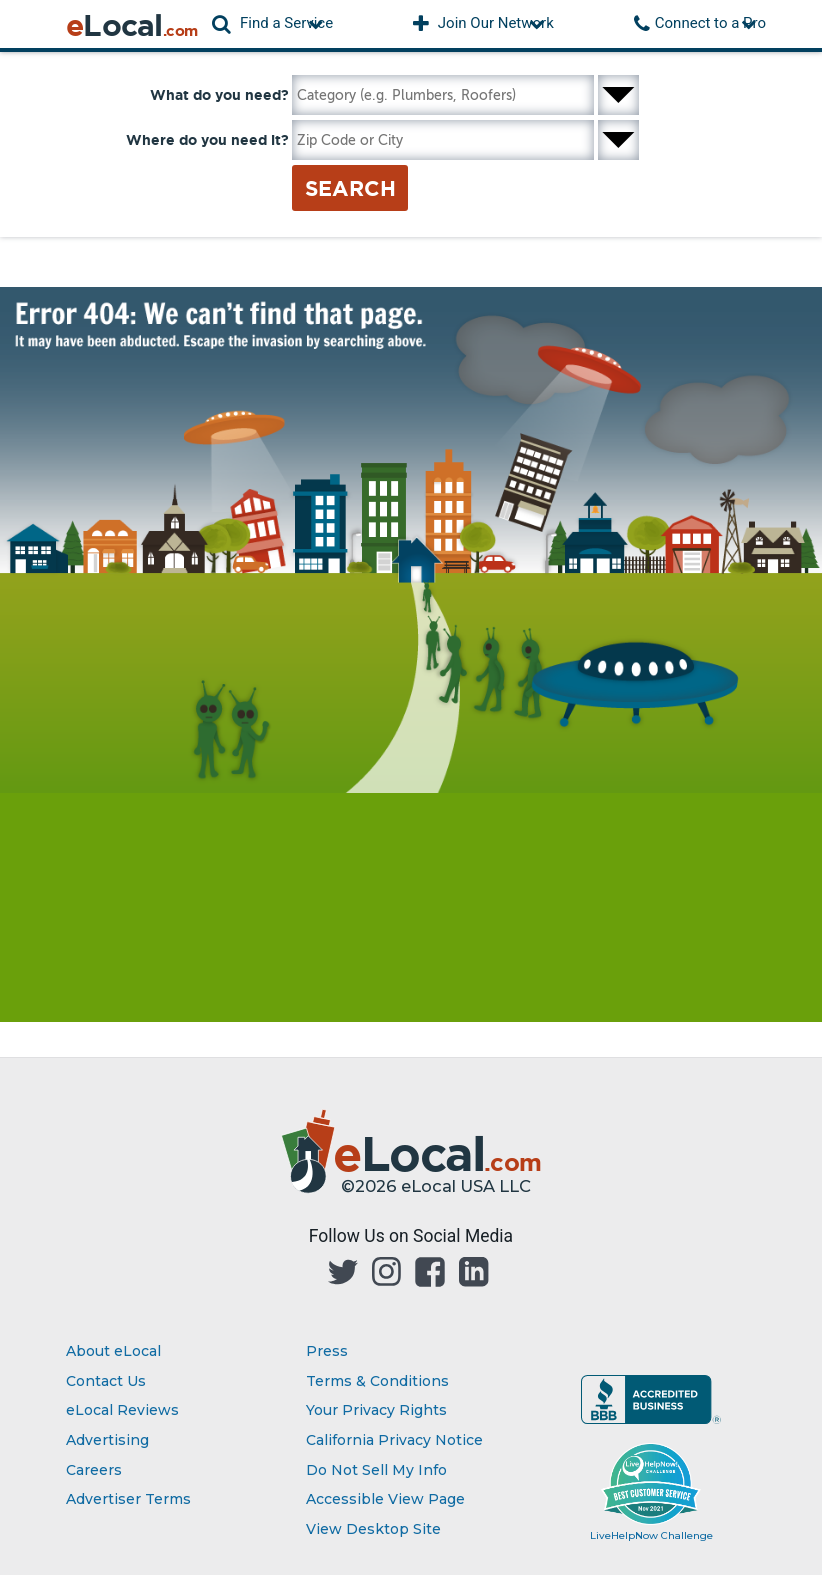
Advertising (107, 1440)
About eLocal (113, 1351)
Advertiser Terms (128, 1499)
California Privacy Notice (394, 1440)
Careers (94, 1470)
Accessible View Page (385, 1499)
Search (350, 188)
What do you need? (219, 95)
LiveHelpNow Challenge (651, 1535)
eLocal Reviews (122, 1410)
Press (327, 1351)
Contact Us (106, 1381)
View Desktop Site (373, 1529)
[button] (272, 24)
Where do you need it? (207, 140)
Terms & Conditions (377, 1381)
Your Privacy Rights (376, 1410)
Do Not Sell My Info (376, 1470)
